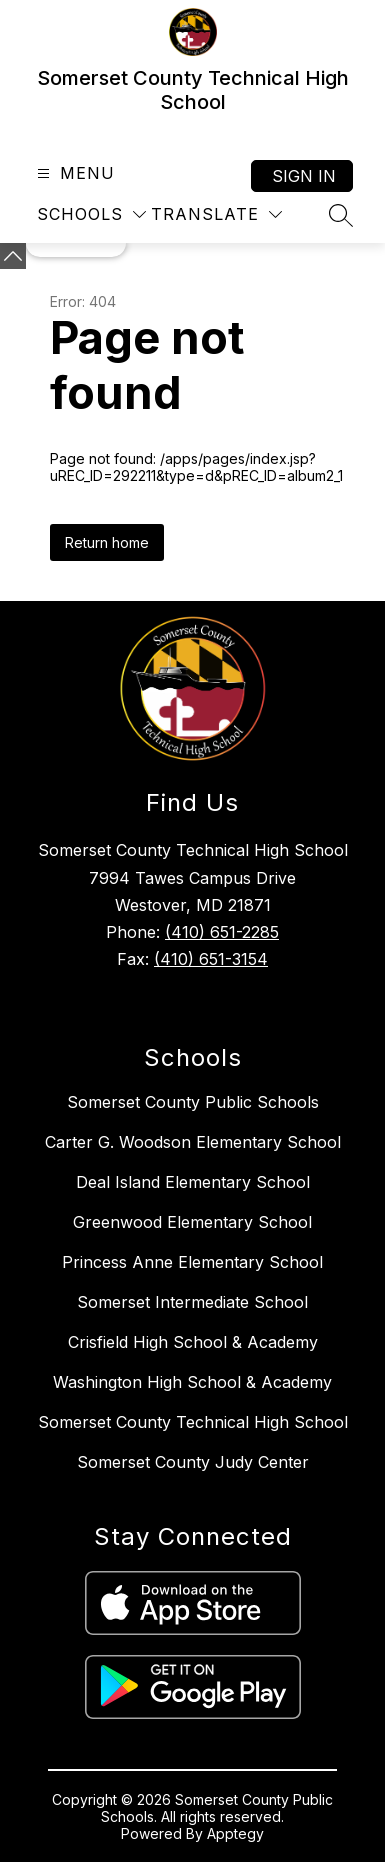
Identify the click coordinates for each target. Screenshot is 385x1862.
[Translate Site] (216, 214)
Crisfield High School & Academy (193, 1342)
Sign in (304, 176)
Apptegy (235, 1833)
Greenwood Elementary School (192, 1222)
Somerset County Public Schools (193, 1102)
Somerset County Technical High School (193, 1422)
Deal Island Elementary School (193, 1182)
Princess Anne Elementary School (192, 1262)
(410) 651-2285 (222, 932)
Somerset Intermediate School (192, 1302)
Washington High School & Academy (192, 1382)
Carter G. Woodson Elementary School (193, 1142)
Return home (107, 542)
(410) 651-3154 (211, 959)
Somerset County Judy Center (193, 1462)
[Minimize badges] (13, 256)
